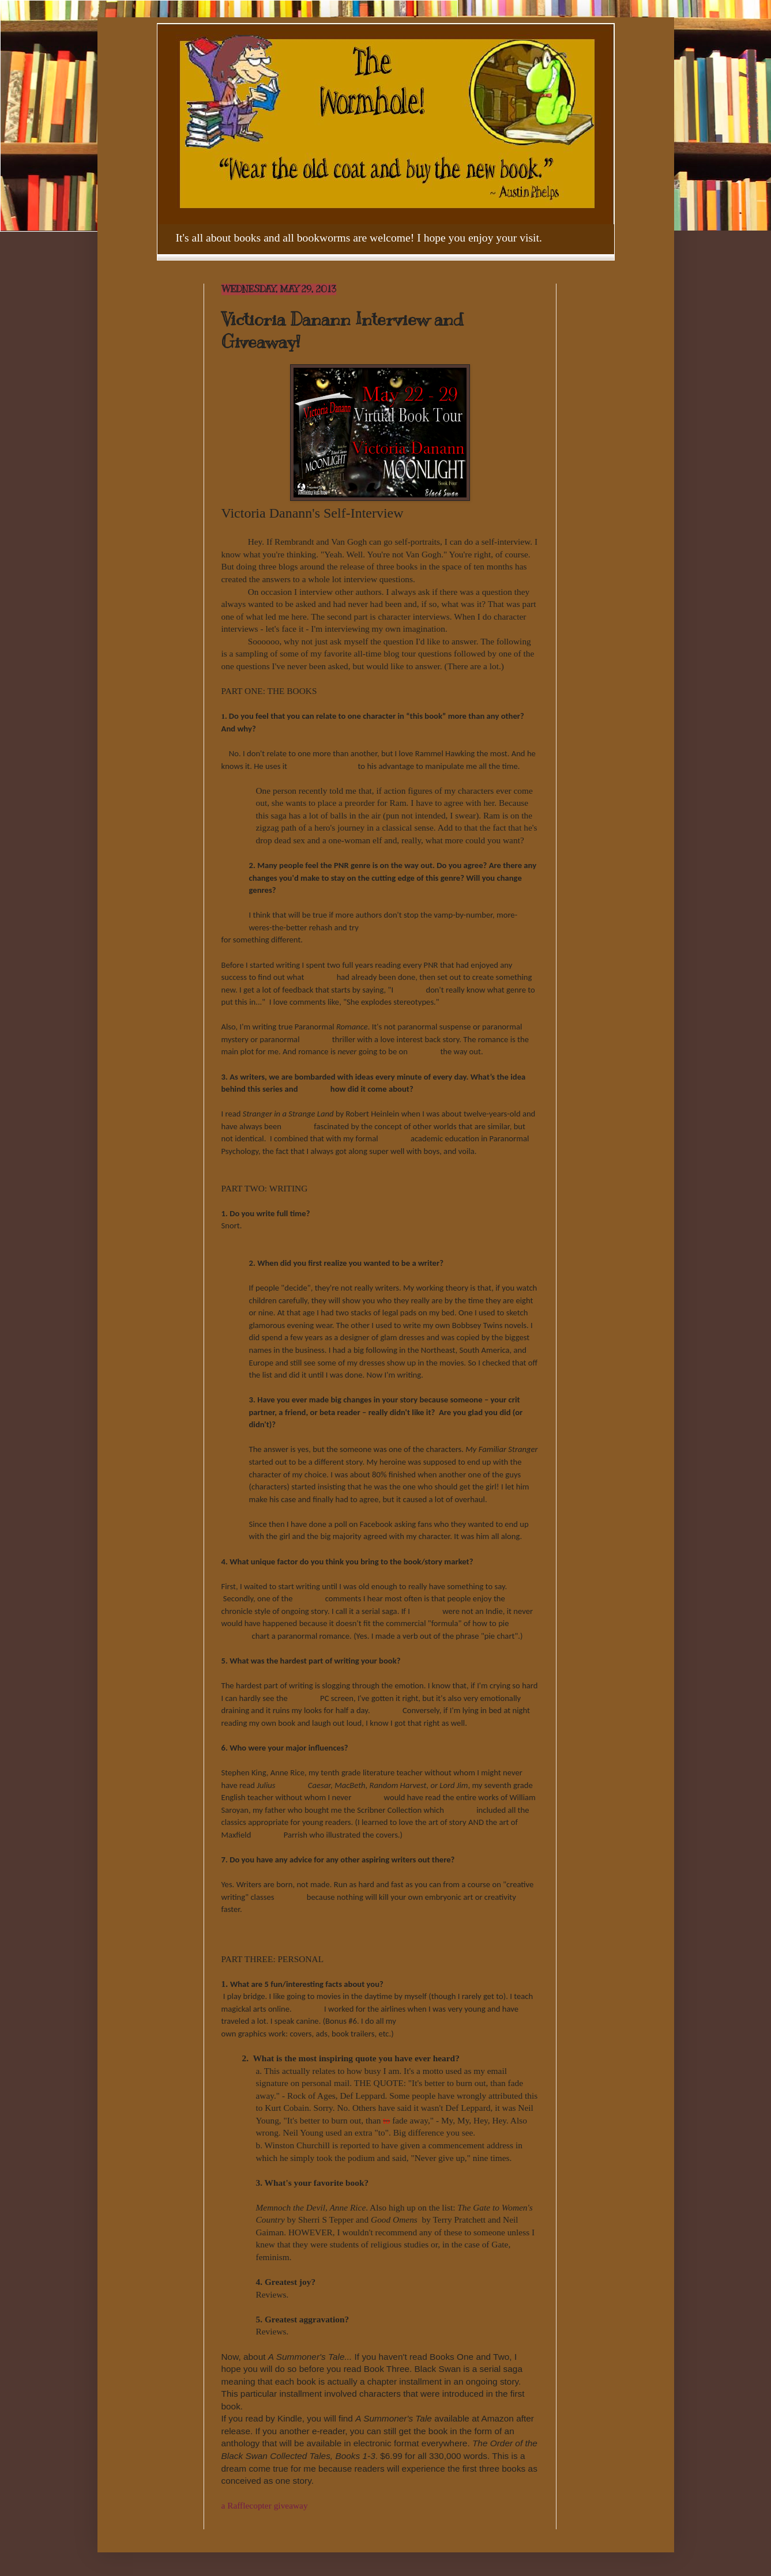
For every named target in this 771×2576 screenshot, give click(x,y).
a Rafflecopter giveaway (264, 2505)
